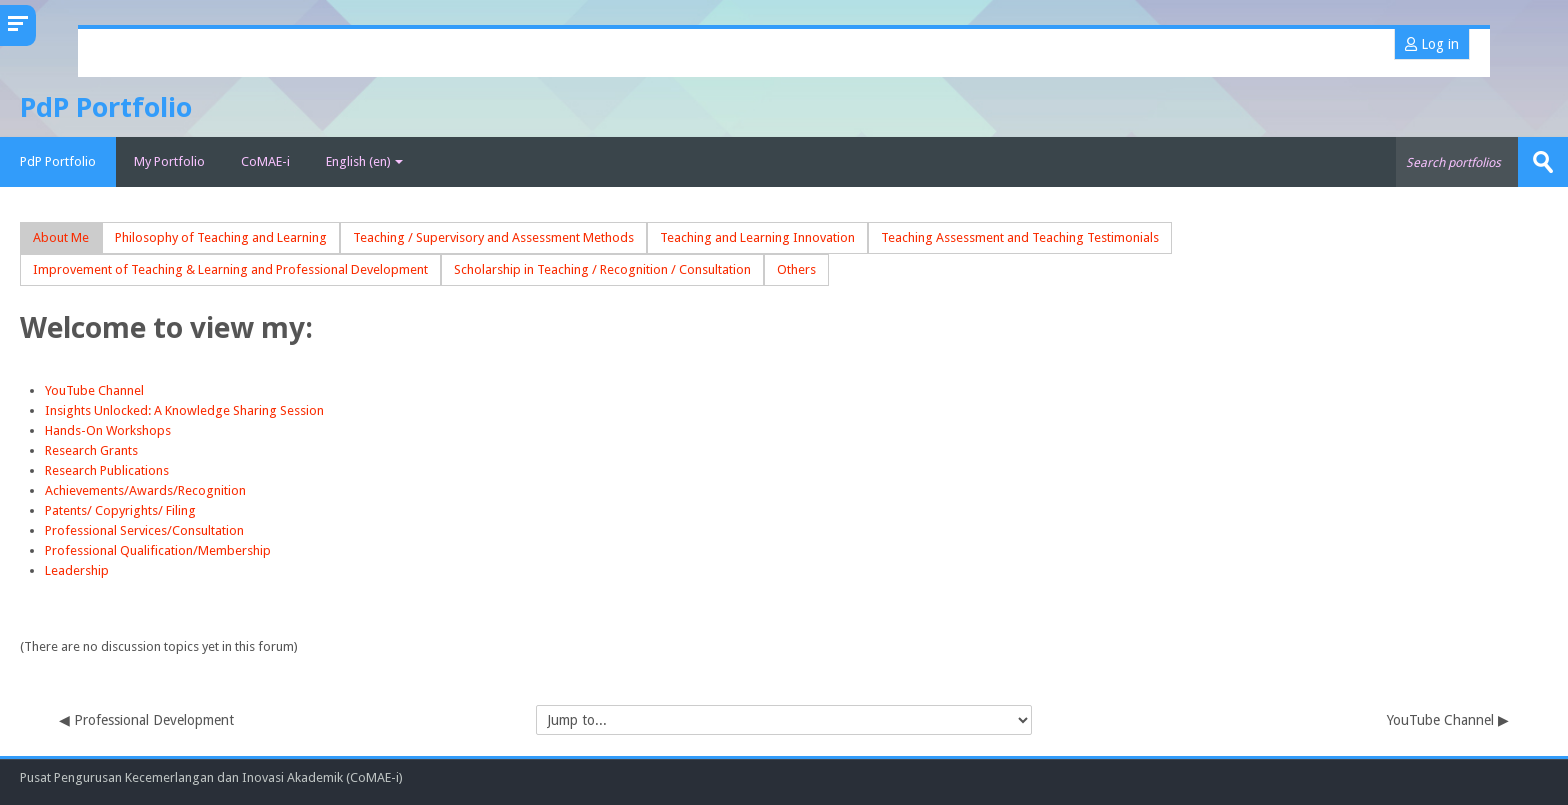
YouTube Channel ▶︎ (1448, 720)
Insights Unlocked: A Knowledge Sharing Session (184, 410)
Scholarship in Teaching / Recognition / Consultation (602, 269)
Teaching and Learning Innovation (757, 237)
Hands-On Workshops (108, 430)
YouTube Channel (94, 390)
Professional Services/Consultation (144, 530)
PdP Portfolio (58, 161)
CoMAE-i (265, 161)
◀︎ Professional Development (146, 720)
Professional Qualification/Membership (158, 550)
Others (796, 269)
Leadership (78, 570)
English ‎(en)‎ (364, 161)
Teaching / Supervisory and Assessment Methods (493, 237)
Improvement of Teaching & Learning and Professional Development (230, 269)
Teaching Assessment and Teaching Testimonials (1020, 237)
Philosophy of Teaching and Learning (221, 237)
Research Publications (107, 470)
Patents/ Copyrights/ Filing (120, 510)
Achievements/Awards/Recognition (145, 490)
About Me (61, 237)
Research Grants (91, 450)
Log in (1432, 44)
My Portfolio (169, 161)
